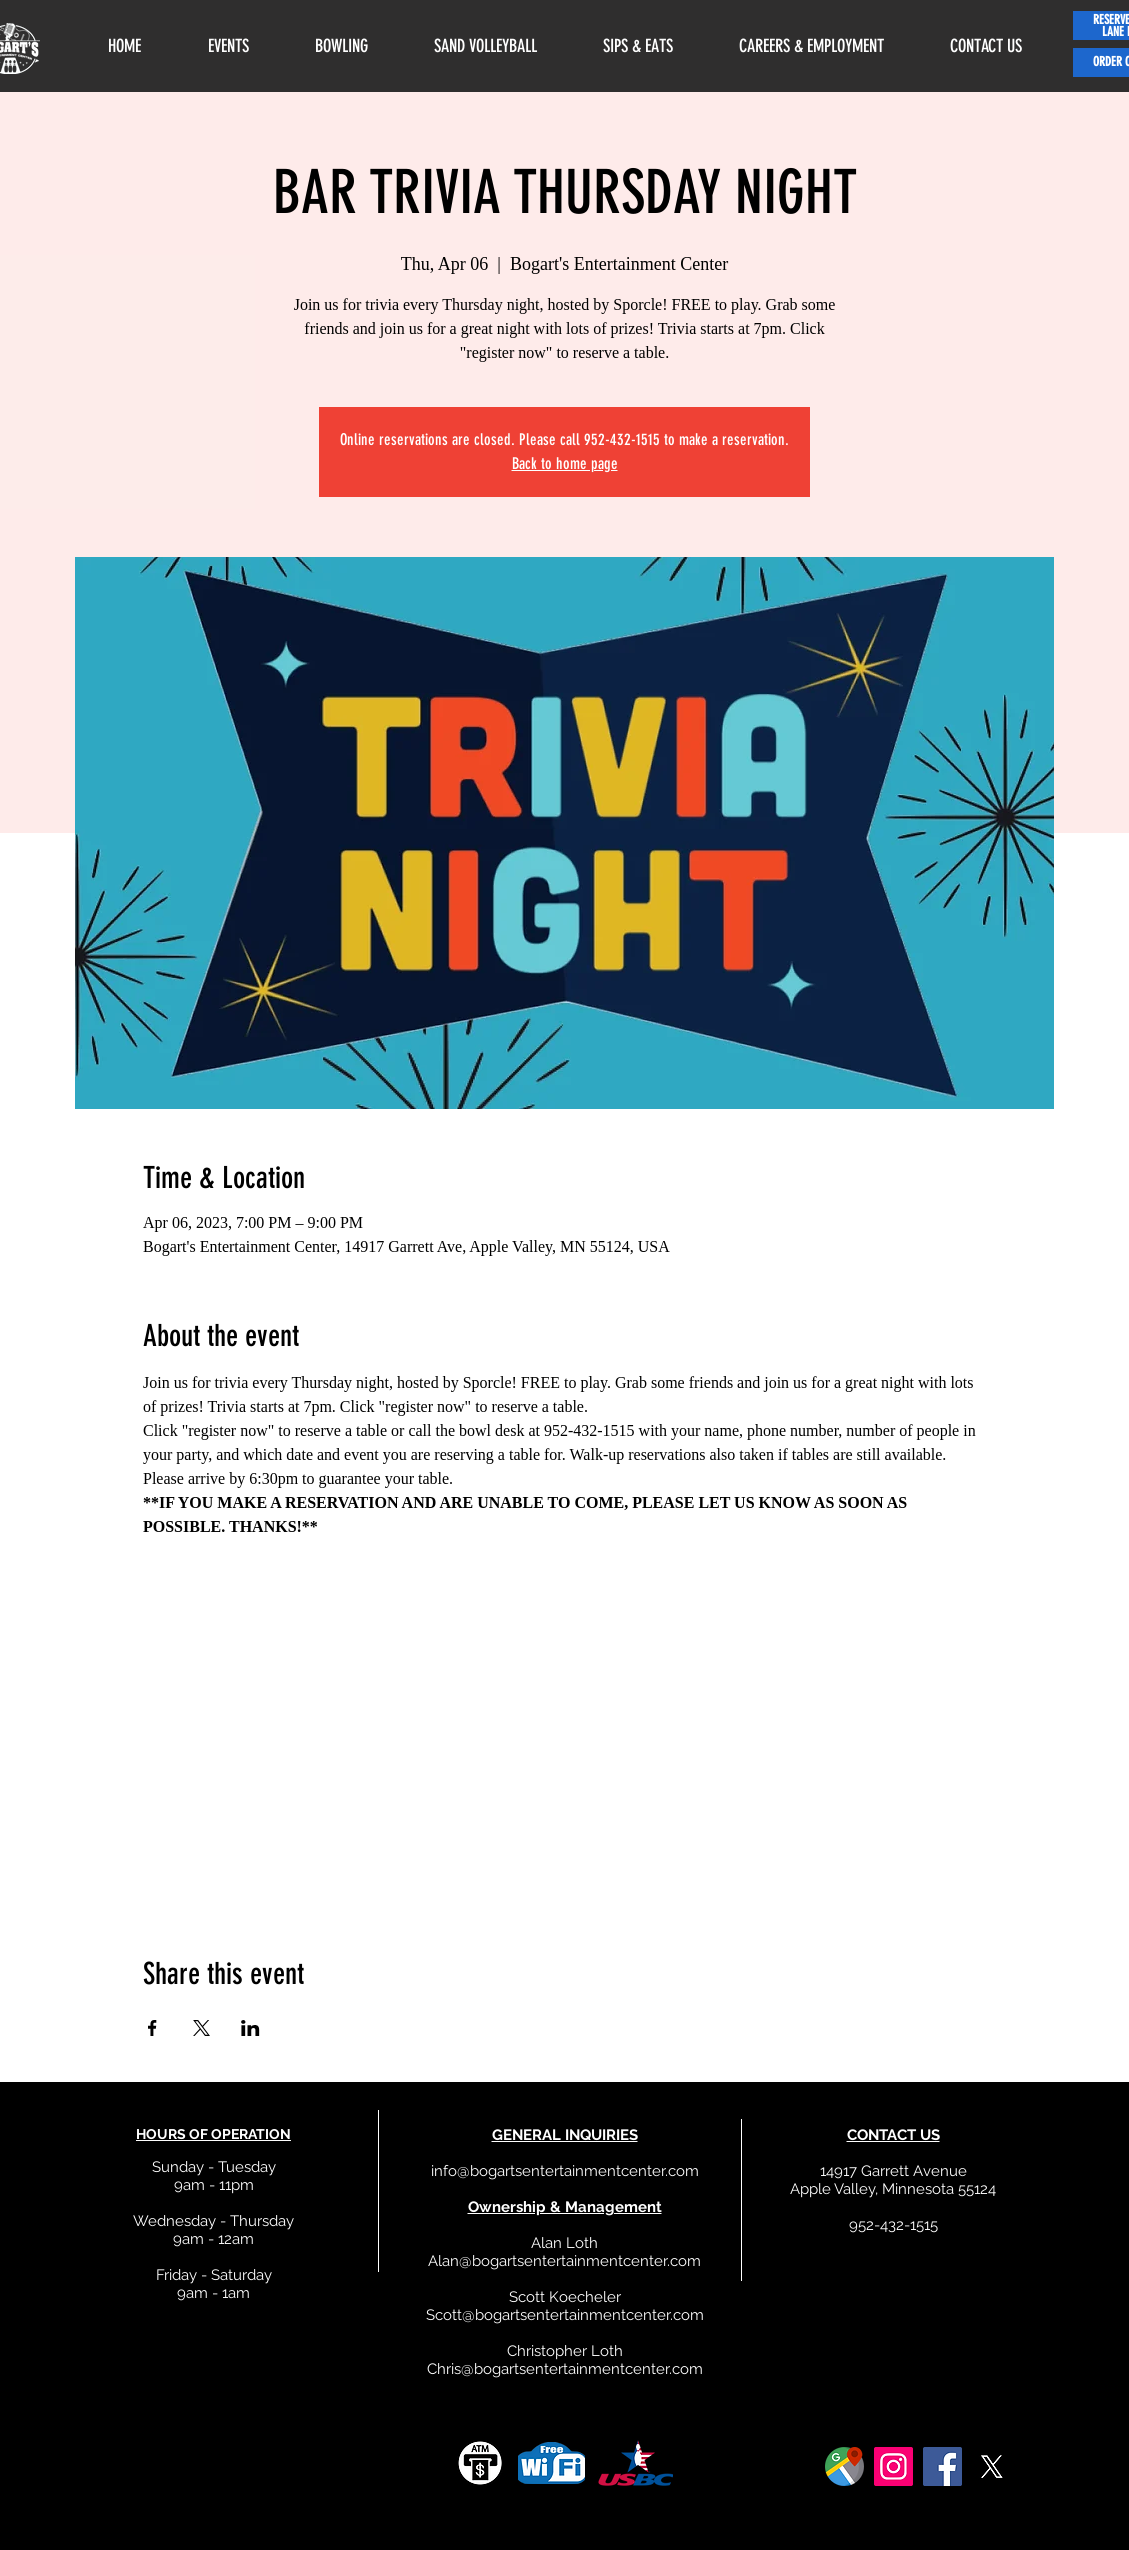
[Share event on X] (201, 2028)
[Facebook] (942, 2466)
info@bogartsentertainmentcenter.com (565, 2171)
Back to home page (565, 463)
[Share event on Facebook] (152, 2028)
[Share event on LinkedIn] (250, 2028)
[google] (844, 2466)
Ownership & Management (565, 2207)
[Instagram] (893, 2466)
